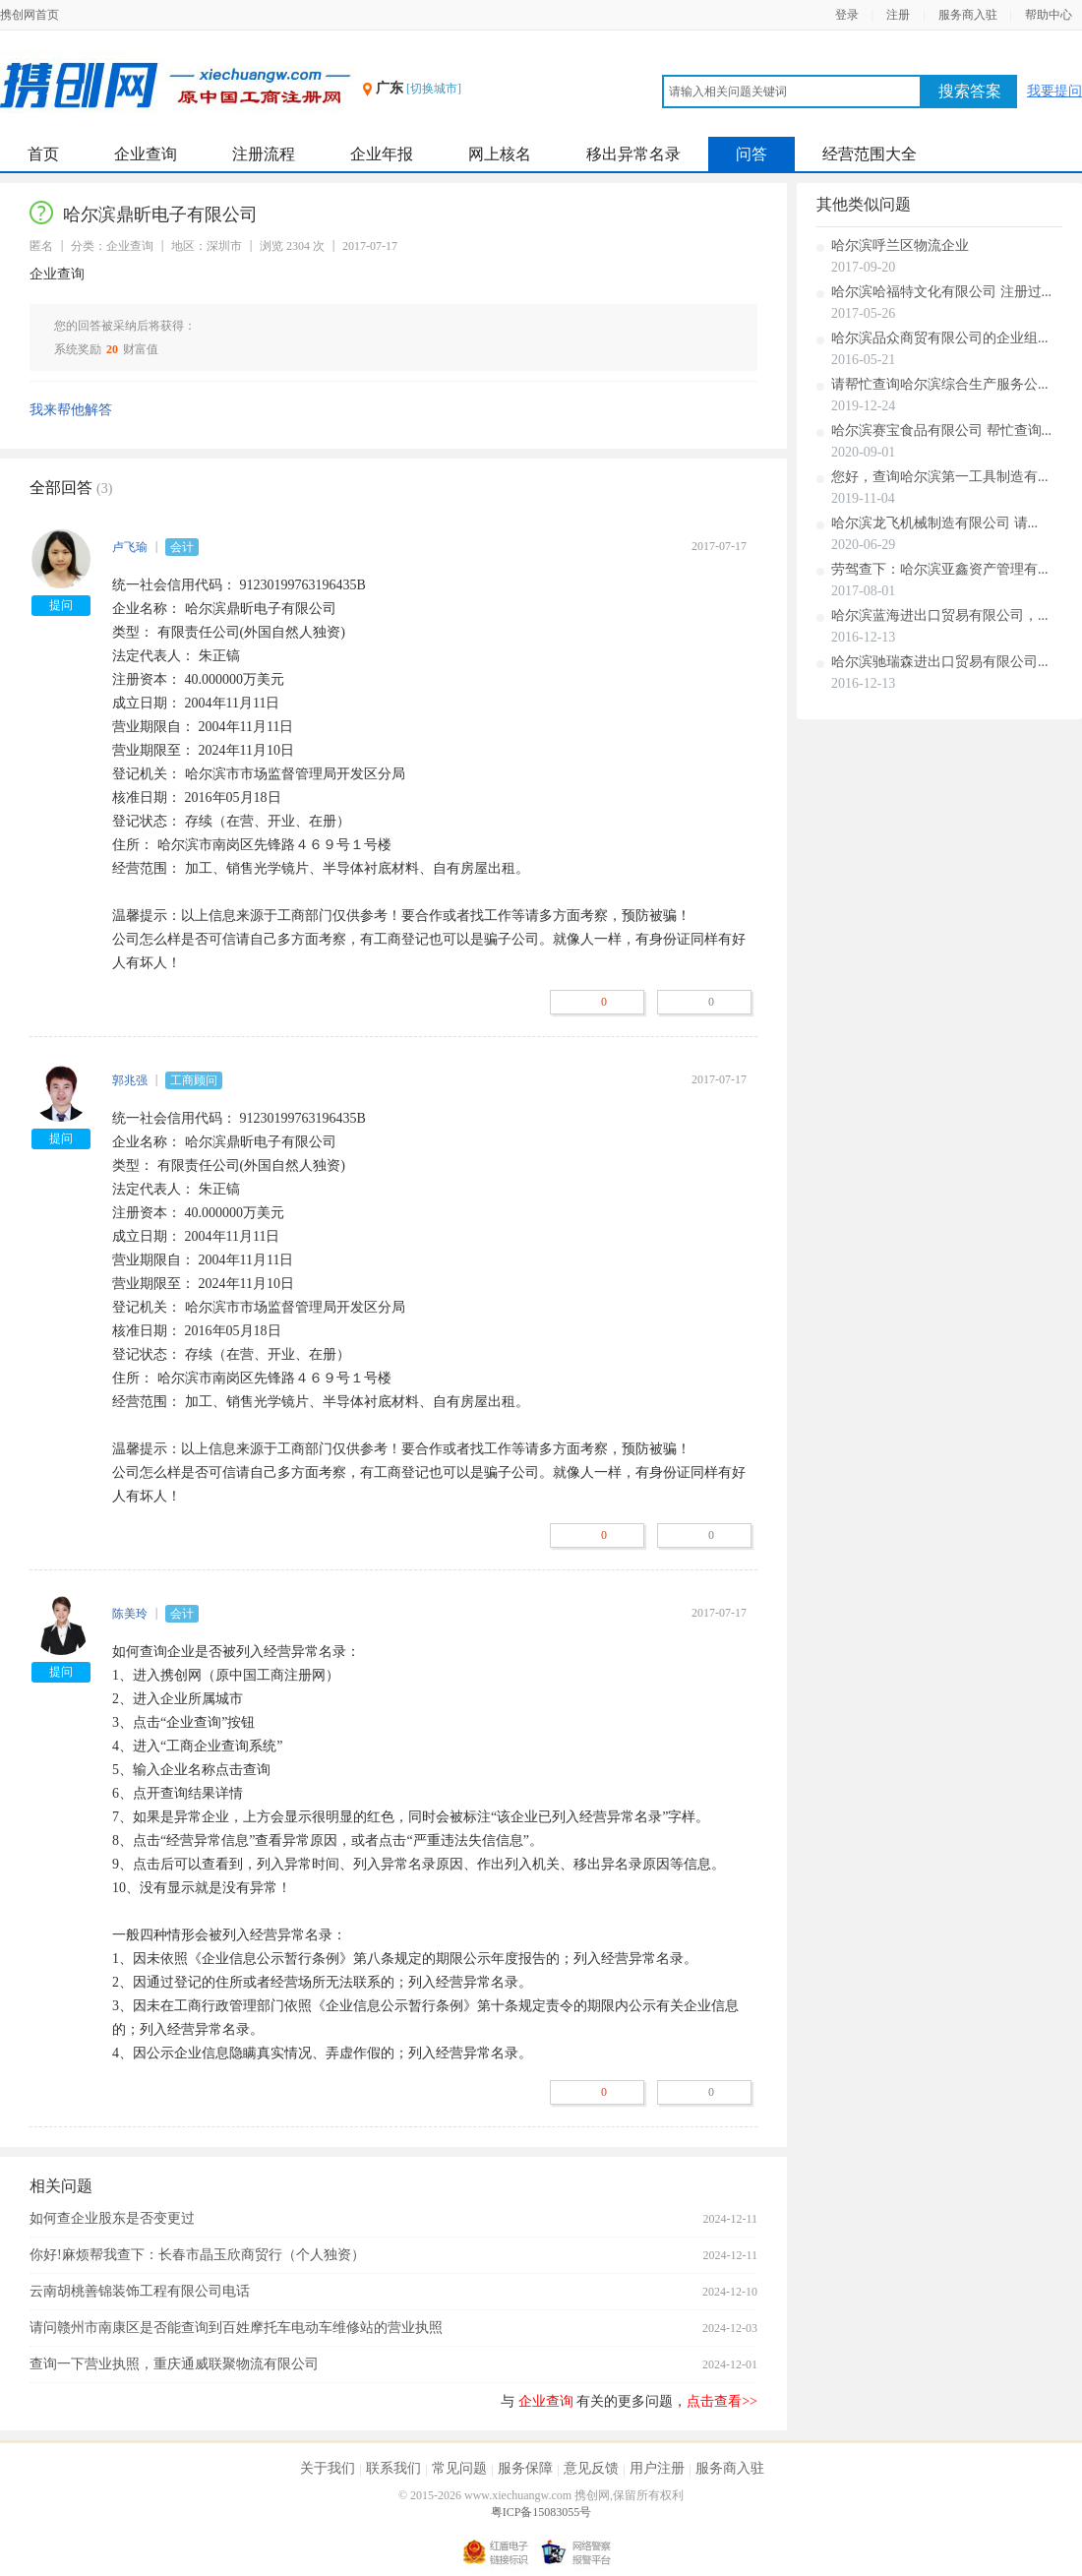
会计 (182, 547)
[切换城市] (433, 88)
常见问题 (459, 2468)
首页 (43, 154)
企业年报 (381, 154)
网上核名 (499, 154)
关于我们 (327, 2468)
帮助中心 (1048, 15)
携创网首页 (29, 15)
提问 (61, 605)
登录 (847, 15)
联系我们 (393, 2468)
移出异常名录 (633, 154)
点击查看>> (722, 2401)
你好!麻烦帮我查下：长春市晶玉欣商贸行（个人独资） (197, 2254)
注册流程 (263, 154)
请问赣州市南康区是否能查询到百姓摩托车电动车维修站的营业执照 (236, 2327)
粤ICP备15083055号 (541, 2512)
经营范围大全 (869, 154)
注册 (898, 15)
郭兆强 (130, 1080)
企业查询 (145, 154)
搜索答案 (969, 91)
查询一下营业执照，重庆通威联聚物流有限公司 (174, 2364)
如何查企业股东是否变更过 (112, 2218)
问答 (751, 154)
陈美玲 (130, 1614)
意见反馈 (591, 2468)
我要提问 (1054, 91)
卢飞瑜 (130, 547)
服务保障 (525, 2468)
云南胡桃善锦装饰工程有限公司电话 (140, 2291)
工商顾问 (193, 1080)
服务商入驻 (967, 15)
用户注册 (657, 2468)
